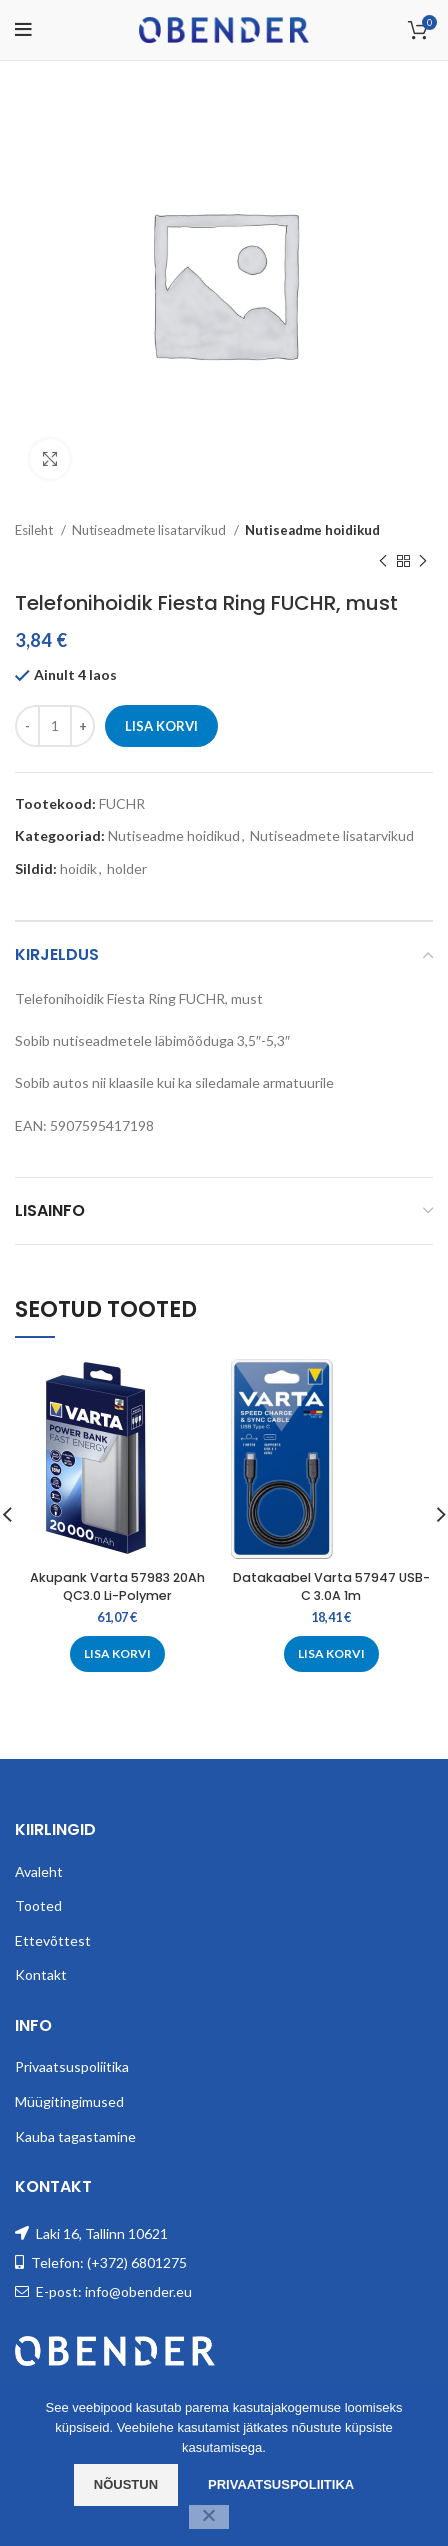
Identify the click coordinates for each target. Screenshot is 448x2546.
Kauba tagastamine (75, 2136)
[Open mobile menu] (23, 30)
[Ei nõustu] (209, 2517)
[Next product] (423, 561)
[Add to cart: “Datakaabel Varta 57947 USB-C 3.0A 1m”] (331, 1653)
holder (127, 868)
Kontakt (41, 1974)
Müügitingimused (69, 2101)
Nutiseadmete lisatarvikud (150, 530)
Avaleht (39, 1871)
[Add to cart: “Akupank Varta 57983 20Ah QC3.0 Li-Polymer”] (117, 1653)
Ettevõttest (53, 1940)
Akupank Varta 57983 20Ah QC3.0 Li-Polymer (117, 1586)
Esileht (35, 530)
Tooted (38, 1905)
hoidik (78, 868)
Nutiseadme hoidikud (312, 530)
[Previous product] (383, 561)
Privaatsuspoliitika (72, 2066)
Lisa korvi (161, 726)
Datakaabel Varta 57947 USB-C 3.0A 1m (331, 1586)
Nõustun (126, 2484)
